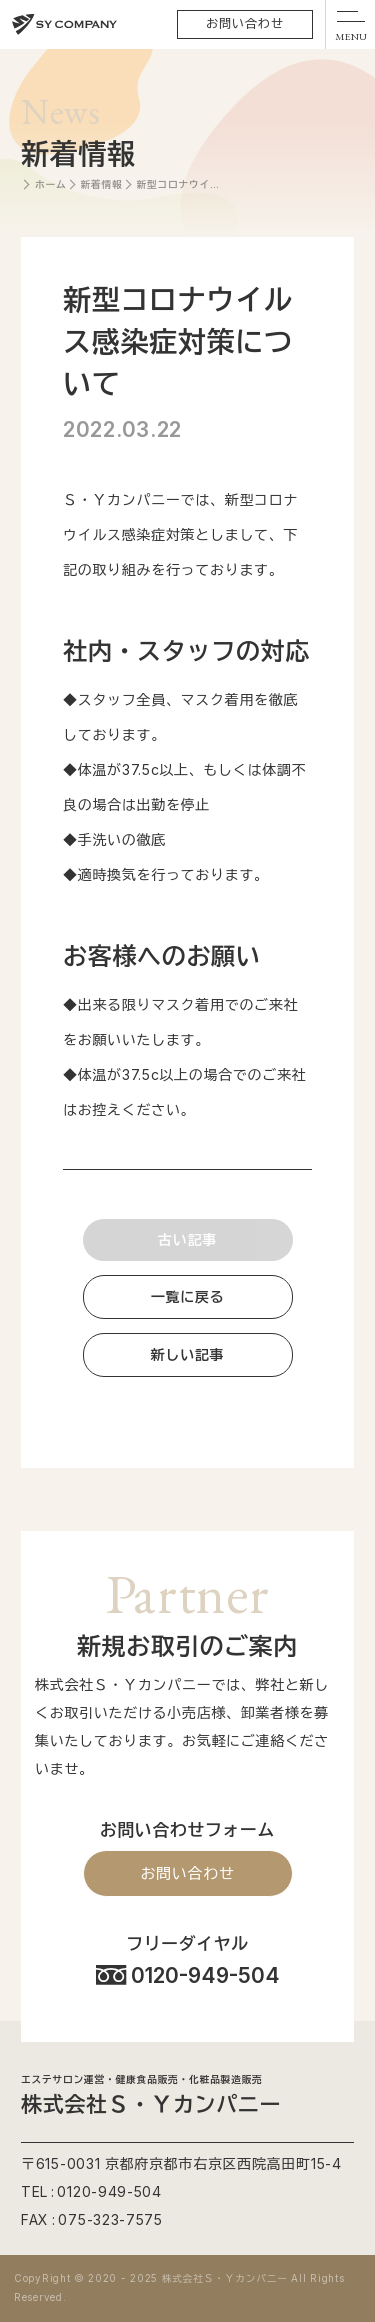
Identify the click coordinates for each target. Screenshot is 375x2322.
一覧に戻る (188, 1296)
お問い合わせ (245, 23)
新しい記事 (188, 1354)
